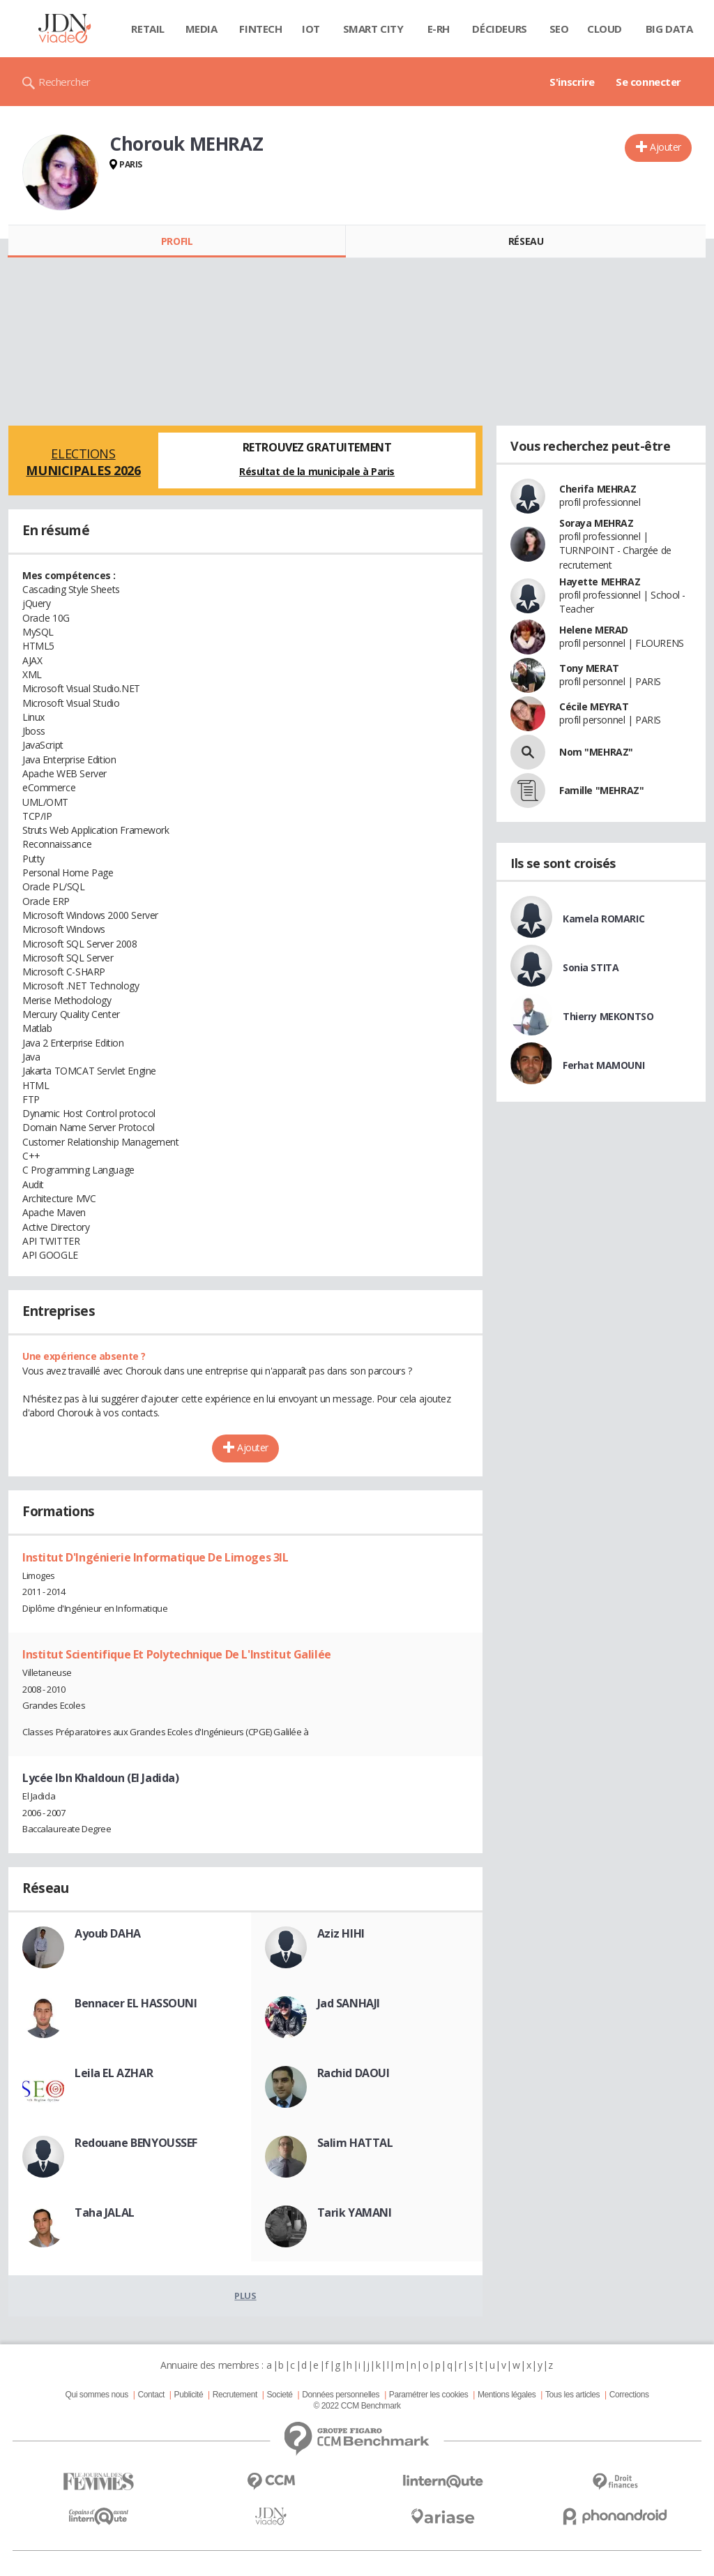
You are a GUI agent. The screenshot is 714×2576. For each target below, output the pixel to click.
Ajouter (665, 146)
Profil (176, 241)
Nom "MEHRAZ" (596, 751)
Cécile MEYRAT (594, 706)
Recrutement (235, 2394)
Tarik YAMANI (354, 2212)
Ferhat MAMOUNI (603, 1065)
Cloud (604, 29)
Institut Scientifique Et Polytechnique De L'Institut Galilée (176, 1654)
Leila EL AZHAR (114, 2073)
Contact (151, 2394)
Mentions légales (507, 2394)
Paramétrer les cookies (428, 2394)
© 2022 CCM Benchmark (356, 2406)
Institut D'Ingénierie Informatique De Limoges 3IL (155, 1557)
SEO (559, 29)
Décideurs (499, 29)
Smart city (373, 29)
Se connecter (648, 82)
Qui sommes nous (96, 2394)
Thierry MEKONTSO (608, 1016)
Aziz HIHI (341, 1933)
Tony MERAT (589, 668)
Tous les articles (572, 2394)
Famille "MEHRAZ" (601, 790)
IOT (311, 29)
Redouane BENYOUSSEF (136, 2142)
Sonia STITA (590, 967)
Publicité (189, 2394)
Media (201, 29)
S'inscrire (572, 82)
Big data (669, 29)
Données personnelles (340, 2394)
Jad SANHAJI (348, 2003)
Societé (279, 2394)
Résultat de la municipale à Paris (317, 471)
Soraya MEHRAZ (596, 523)
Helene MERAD (593, 629)
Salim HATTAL (355, 2142)
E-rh (438, 29)
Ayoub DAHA (108, 1933)
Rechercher (64, 82)
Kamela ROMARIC (603, 918)
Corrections (629, 2394)
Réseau (525, 241)
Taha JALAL (105, 2212)
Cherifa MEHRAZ (597, 488)
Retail (147, 29)
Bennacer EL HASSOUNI (136, 2003)
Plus (245, 2295)
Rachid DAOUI (353, 2073)
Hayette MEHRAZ (599, 581)
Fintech (260, 29)
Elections (83, 462)
